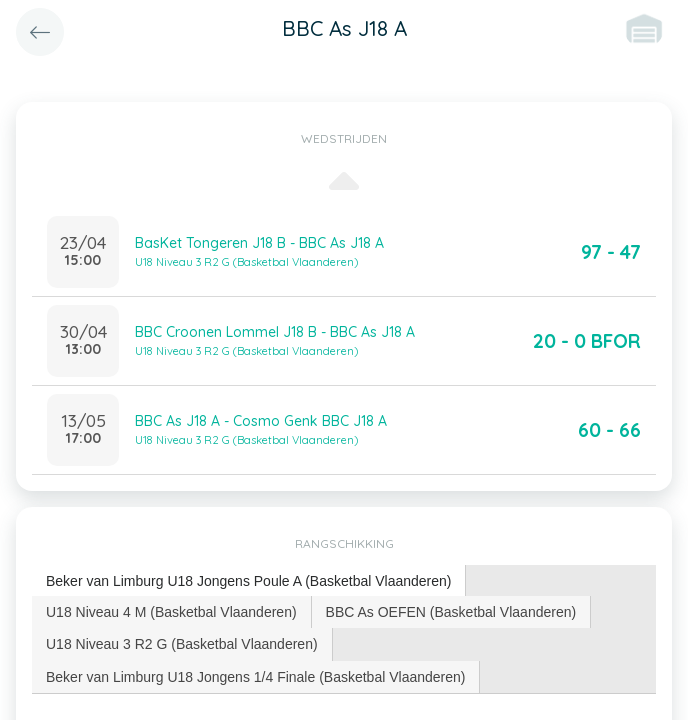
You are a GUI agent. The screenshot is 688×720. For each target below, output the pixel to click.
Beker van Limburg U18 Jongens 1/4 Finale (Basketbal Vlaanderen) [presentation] (255, 677)
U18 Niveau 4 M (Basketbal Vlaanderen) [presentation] (171, 612)
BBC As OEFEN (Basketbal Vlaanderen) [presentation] (451, 612)
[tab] (249, 581)
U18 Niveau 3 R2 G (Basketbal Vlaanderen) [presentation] (182, 644)
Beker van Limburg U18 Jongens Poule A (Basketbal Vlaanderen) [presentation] (248, 581)
